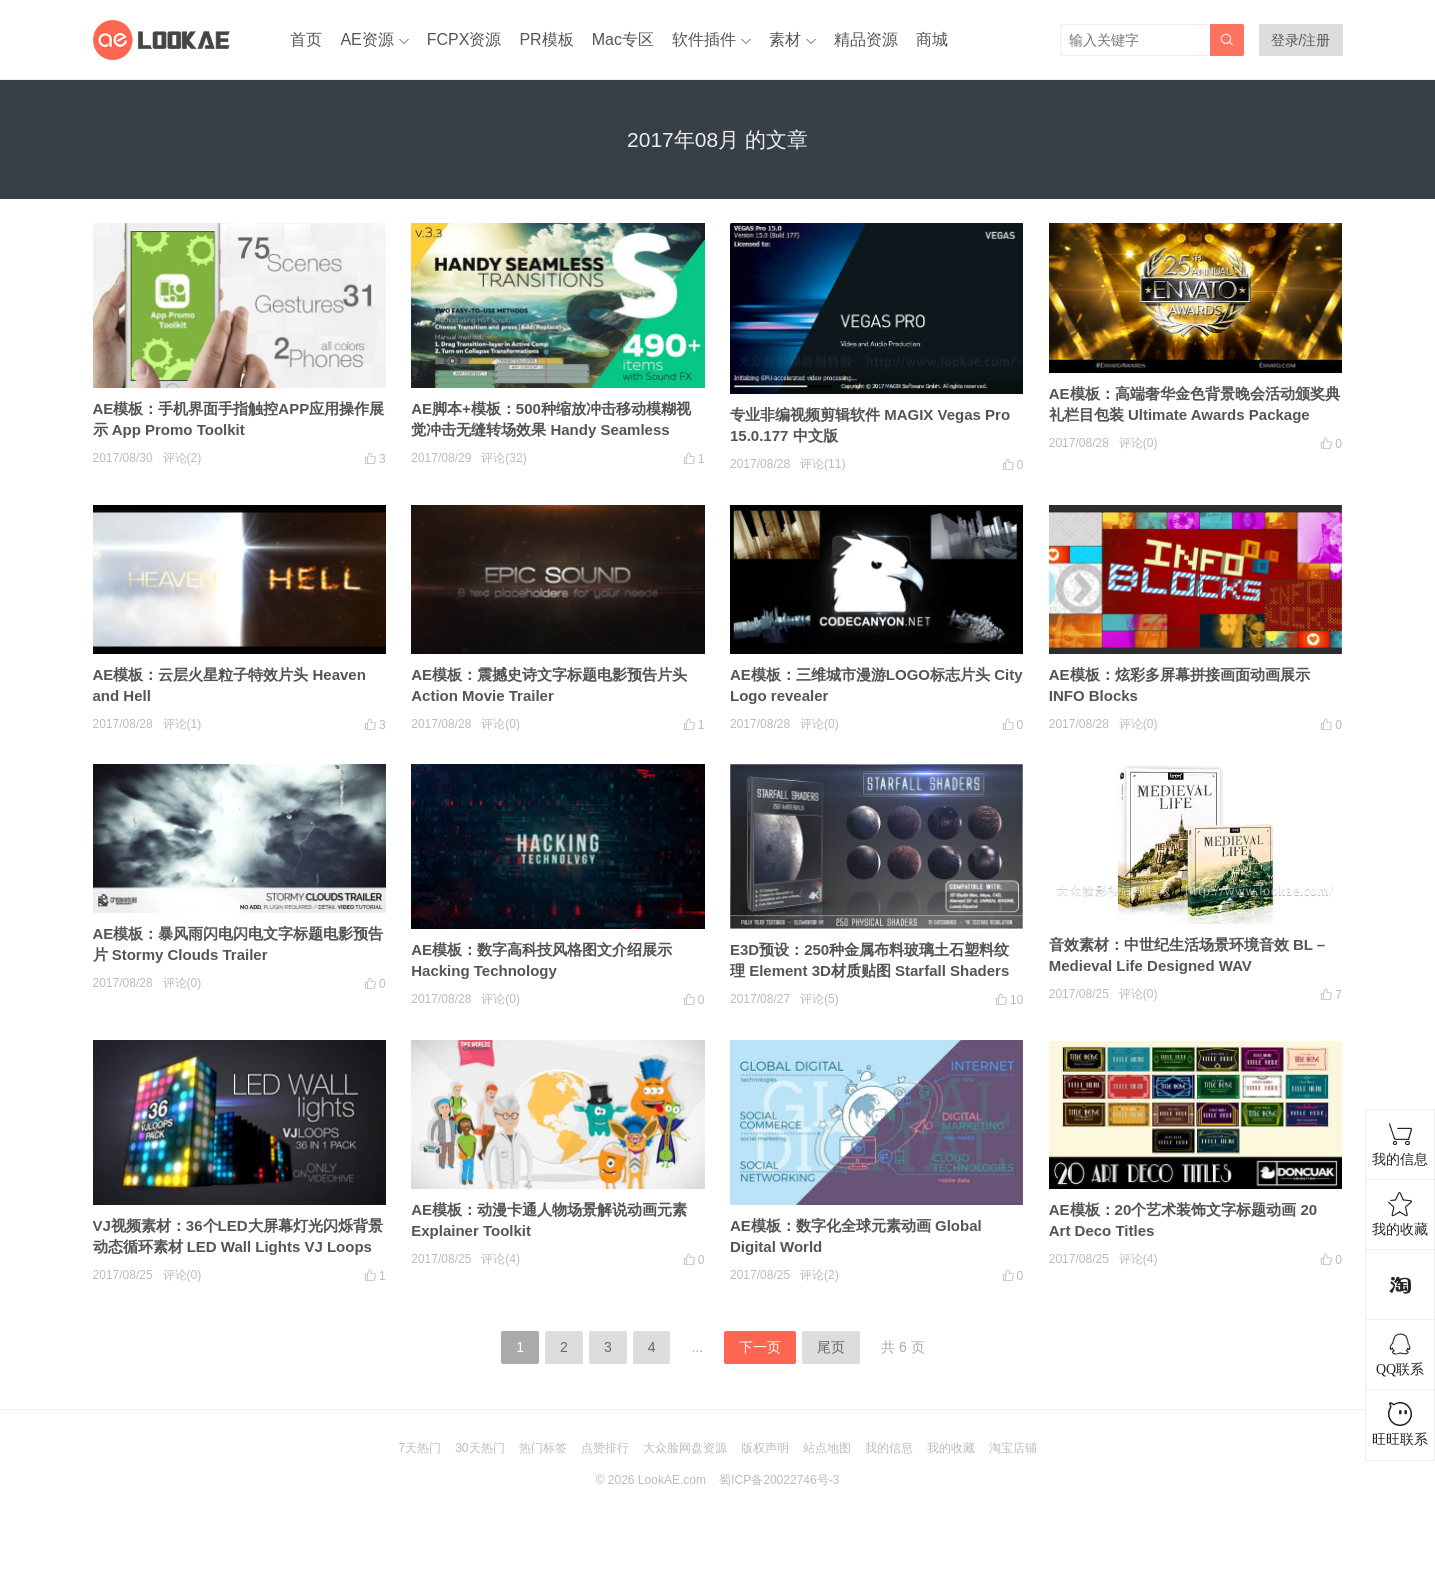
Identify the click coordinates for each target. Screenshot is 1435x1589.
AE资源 (366, 39)
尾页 (831, 1347)
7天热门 (419, 1448)
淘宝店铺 (1013, 1448)
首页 (306, 39)
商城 (932, 39)
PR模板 (546, 39)
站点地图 (827, 1448)
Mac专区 (623, 39)
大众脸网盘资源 (685, 1448)
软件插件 (704, 39)
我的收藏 (951, 1448)
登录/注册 (1301, 40)
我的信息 (889, 1448)
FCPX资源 (464, 39)
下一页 (760, 1347)
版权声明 (765, 1448)
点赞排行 (605, 1448)
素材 (785, 39)
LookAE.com (672, 1480)
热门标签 (543, 1448)
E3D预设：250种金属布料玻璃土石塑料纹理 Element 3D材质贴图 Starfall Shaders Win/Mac (869, 970)
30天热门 (479, 1448)
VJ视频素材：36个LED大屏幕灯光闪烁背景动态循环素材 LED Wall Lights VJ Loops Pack (238, 1246)
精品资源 (866, 39)
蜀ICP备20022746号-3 (779, 1480)
